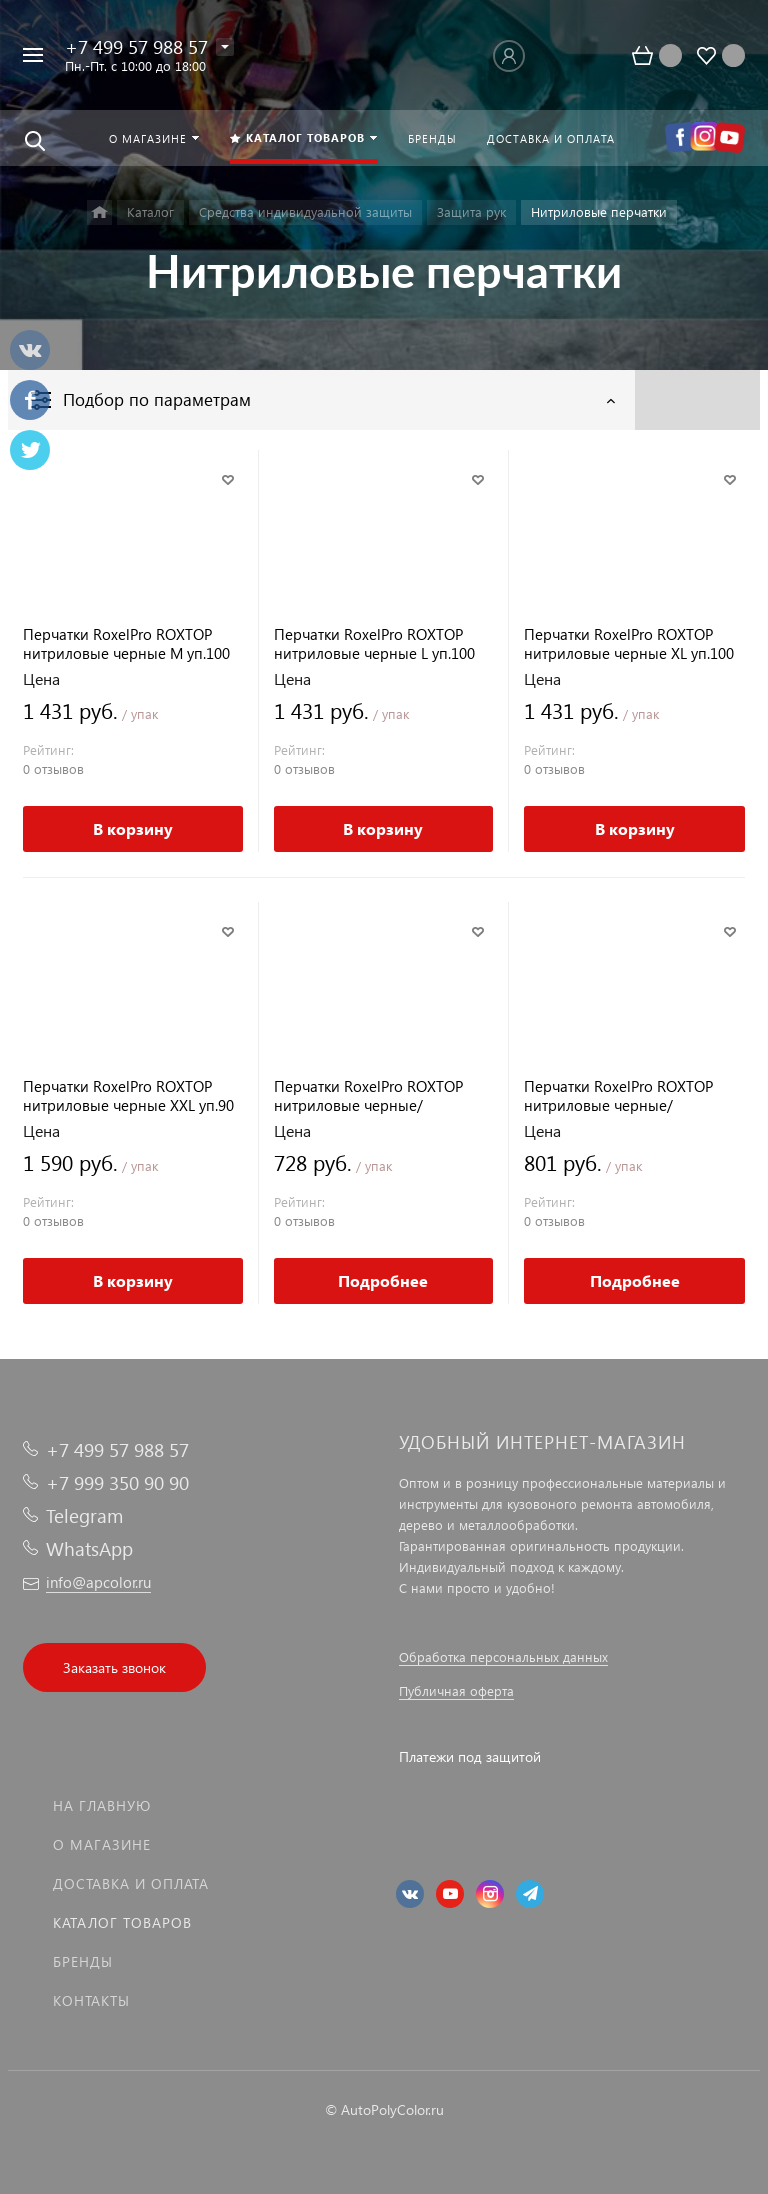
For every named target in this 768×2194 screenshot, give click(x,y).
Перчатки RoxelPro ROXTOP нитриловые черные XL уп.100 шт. (629, 644)
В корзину (133, 828)
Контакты (91, 2000)
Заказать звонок (114, 1667)
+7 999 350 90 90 (117, 1482)
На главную (102, 1805)
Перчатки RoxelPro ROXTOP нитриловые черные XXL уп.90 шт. (128, 1096)
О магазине (102, 1844)
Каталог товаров (122, 1922)
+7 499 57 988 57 (136, 46)
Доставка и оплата (131, 1883)
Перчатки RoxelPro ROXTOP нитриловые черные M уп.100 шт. (126, 644)
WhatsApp (89, 1548)
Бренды (83, 1961)
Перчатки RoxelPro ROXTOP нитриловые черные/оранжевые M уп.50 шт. (368, 1096)
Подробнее (383, 1280)
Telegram (84, 1515)
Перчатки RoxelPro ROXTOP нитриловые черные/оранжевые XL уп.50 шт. (618, 1096)
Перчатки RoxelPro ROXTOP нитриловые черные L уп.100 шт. (374, 644)
